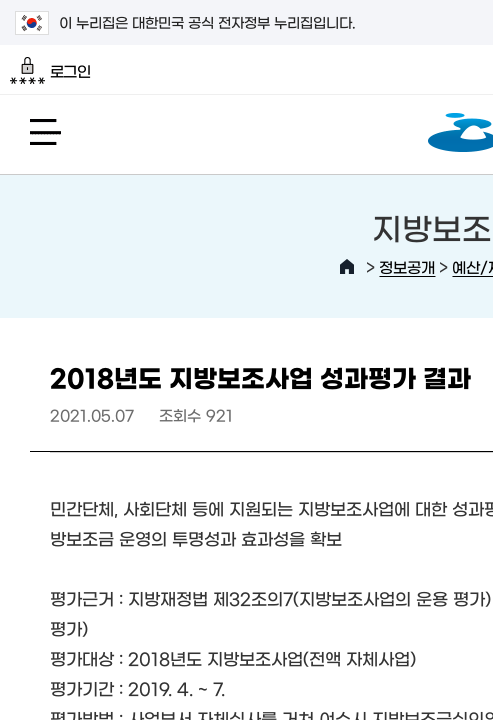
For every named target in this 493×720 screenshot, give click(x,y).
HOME (347, 267)
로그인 (50, 71)
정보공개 (407, 266)
